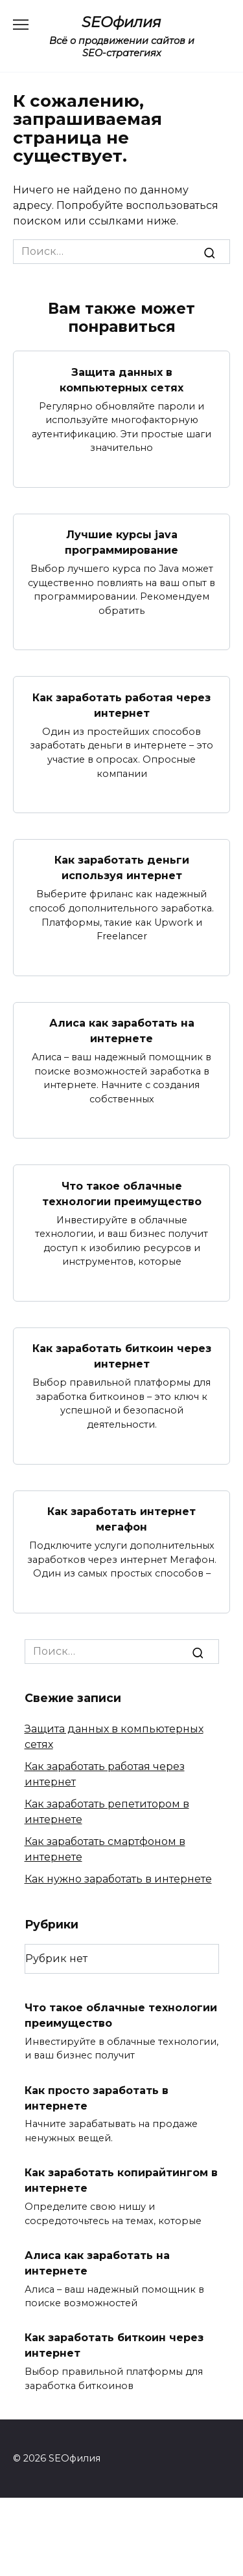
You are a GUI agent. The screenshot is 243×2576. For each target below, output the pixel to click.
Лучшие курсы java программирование (121, 542)
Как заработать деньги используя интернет (121, 868)
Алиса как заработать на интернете (121, 1031)
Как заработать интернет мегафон (121, 1519)
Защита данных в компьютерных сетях (121, 379)
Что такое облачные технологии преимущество (122, 1193)
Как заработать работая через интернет (121, 705)
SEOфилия (121, 22)
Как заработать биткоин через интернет (121, 1356)
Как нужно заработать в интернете (118, 1879)
